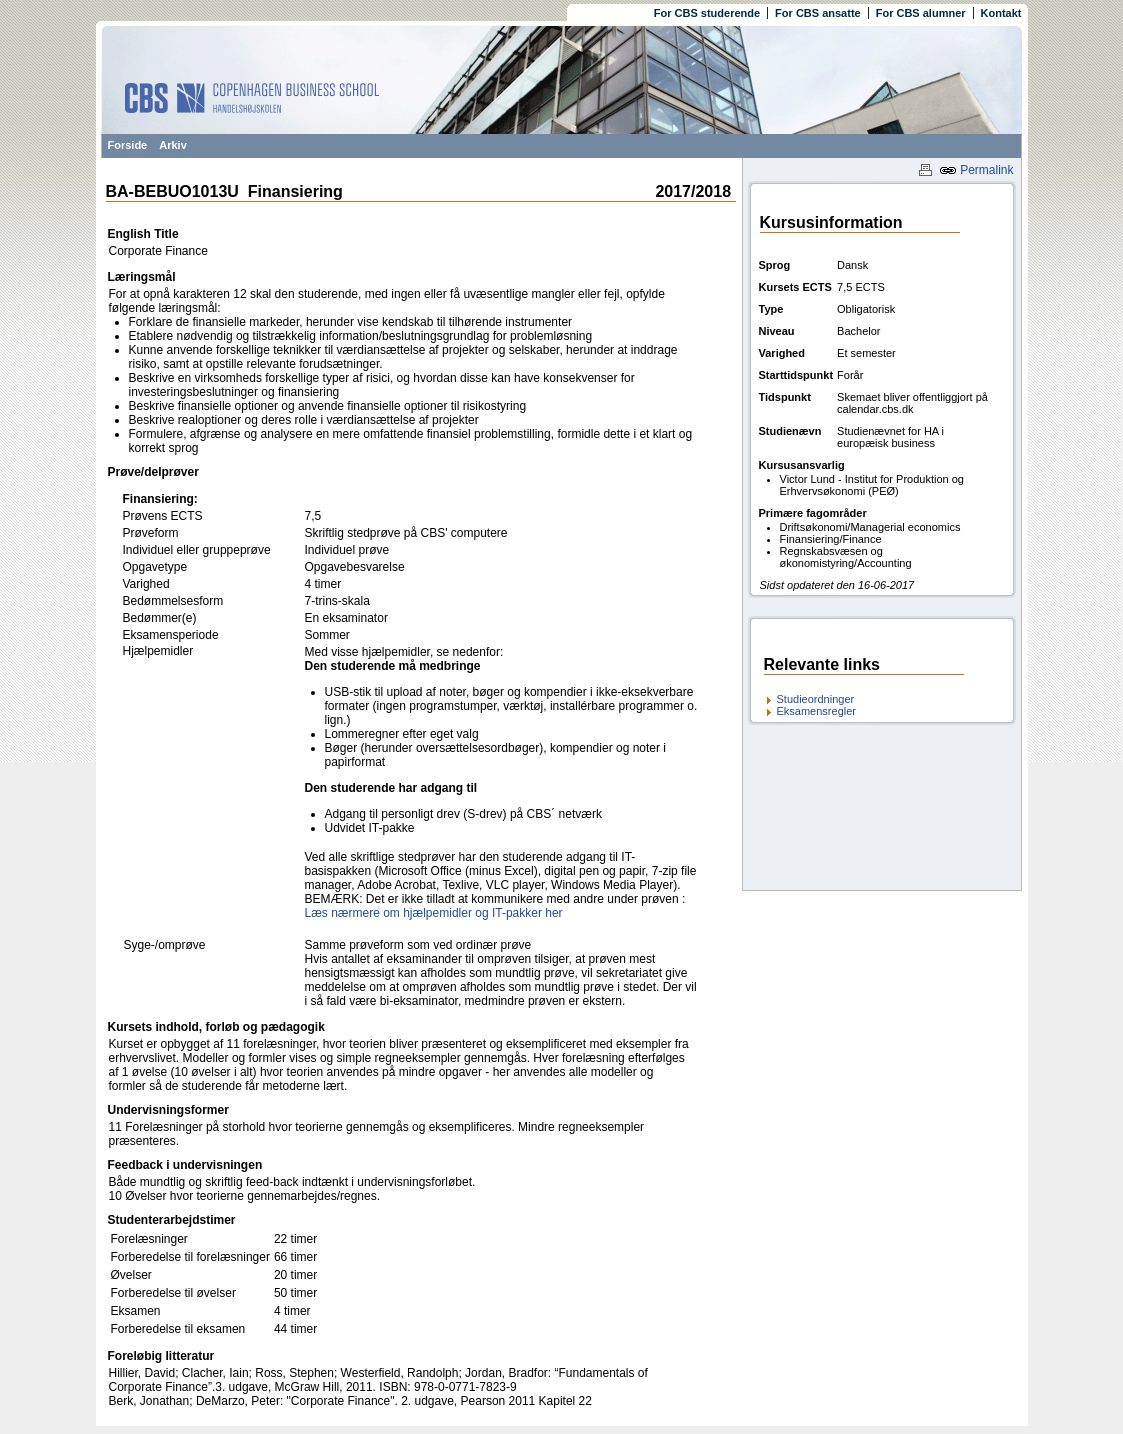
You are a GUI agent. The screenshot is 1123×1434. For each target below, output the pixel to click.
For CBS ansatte (818, 13)
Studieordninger (816, 699)
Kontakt (1001, 13)
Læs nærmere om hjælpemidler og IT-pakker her (434, 913)
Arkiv (173, 145)
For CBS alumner (921, 13)
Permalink (976, 170)
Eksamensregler (816, 711)
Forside (128, 145)
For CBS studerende (707, 13)
